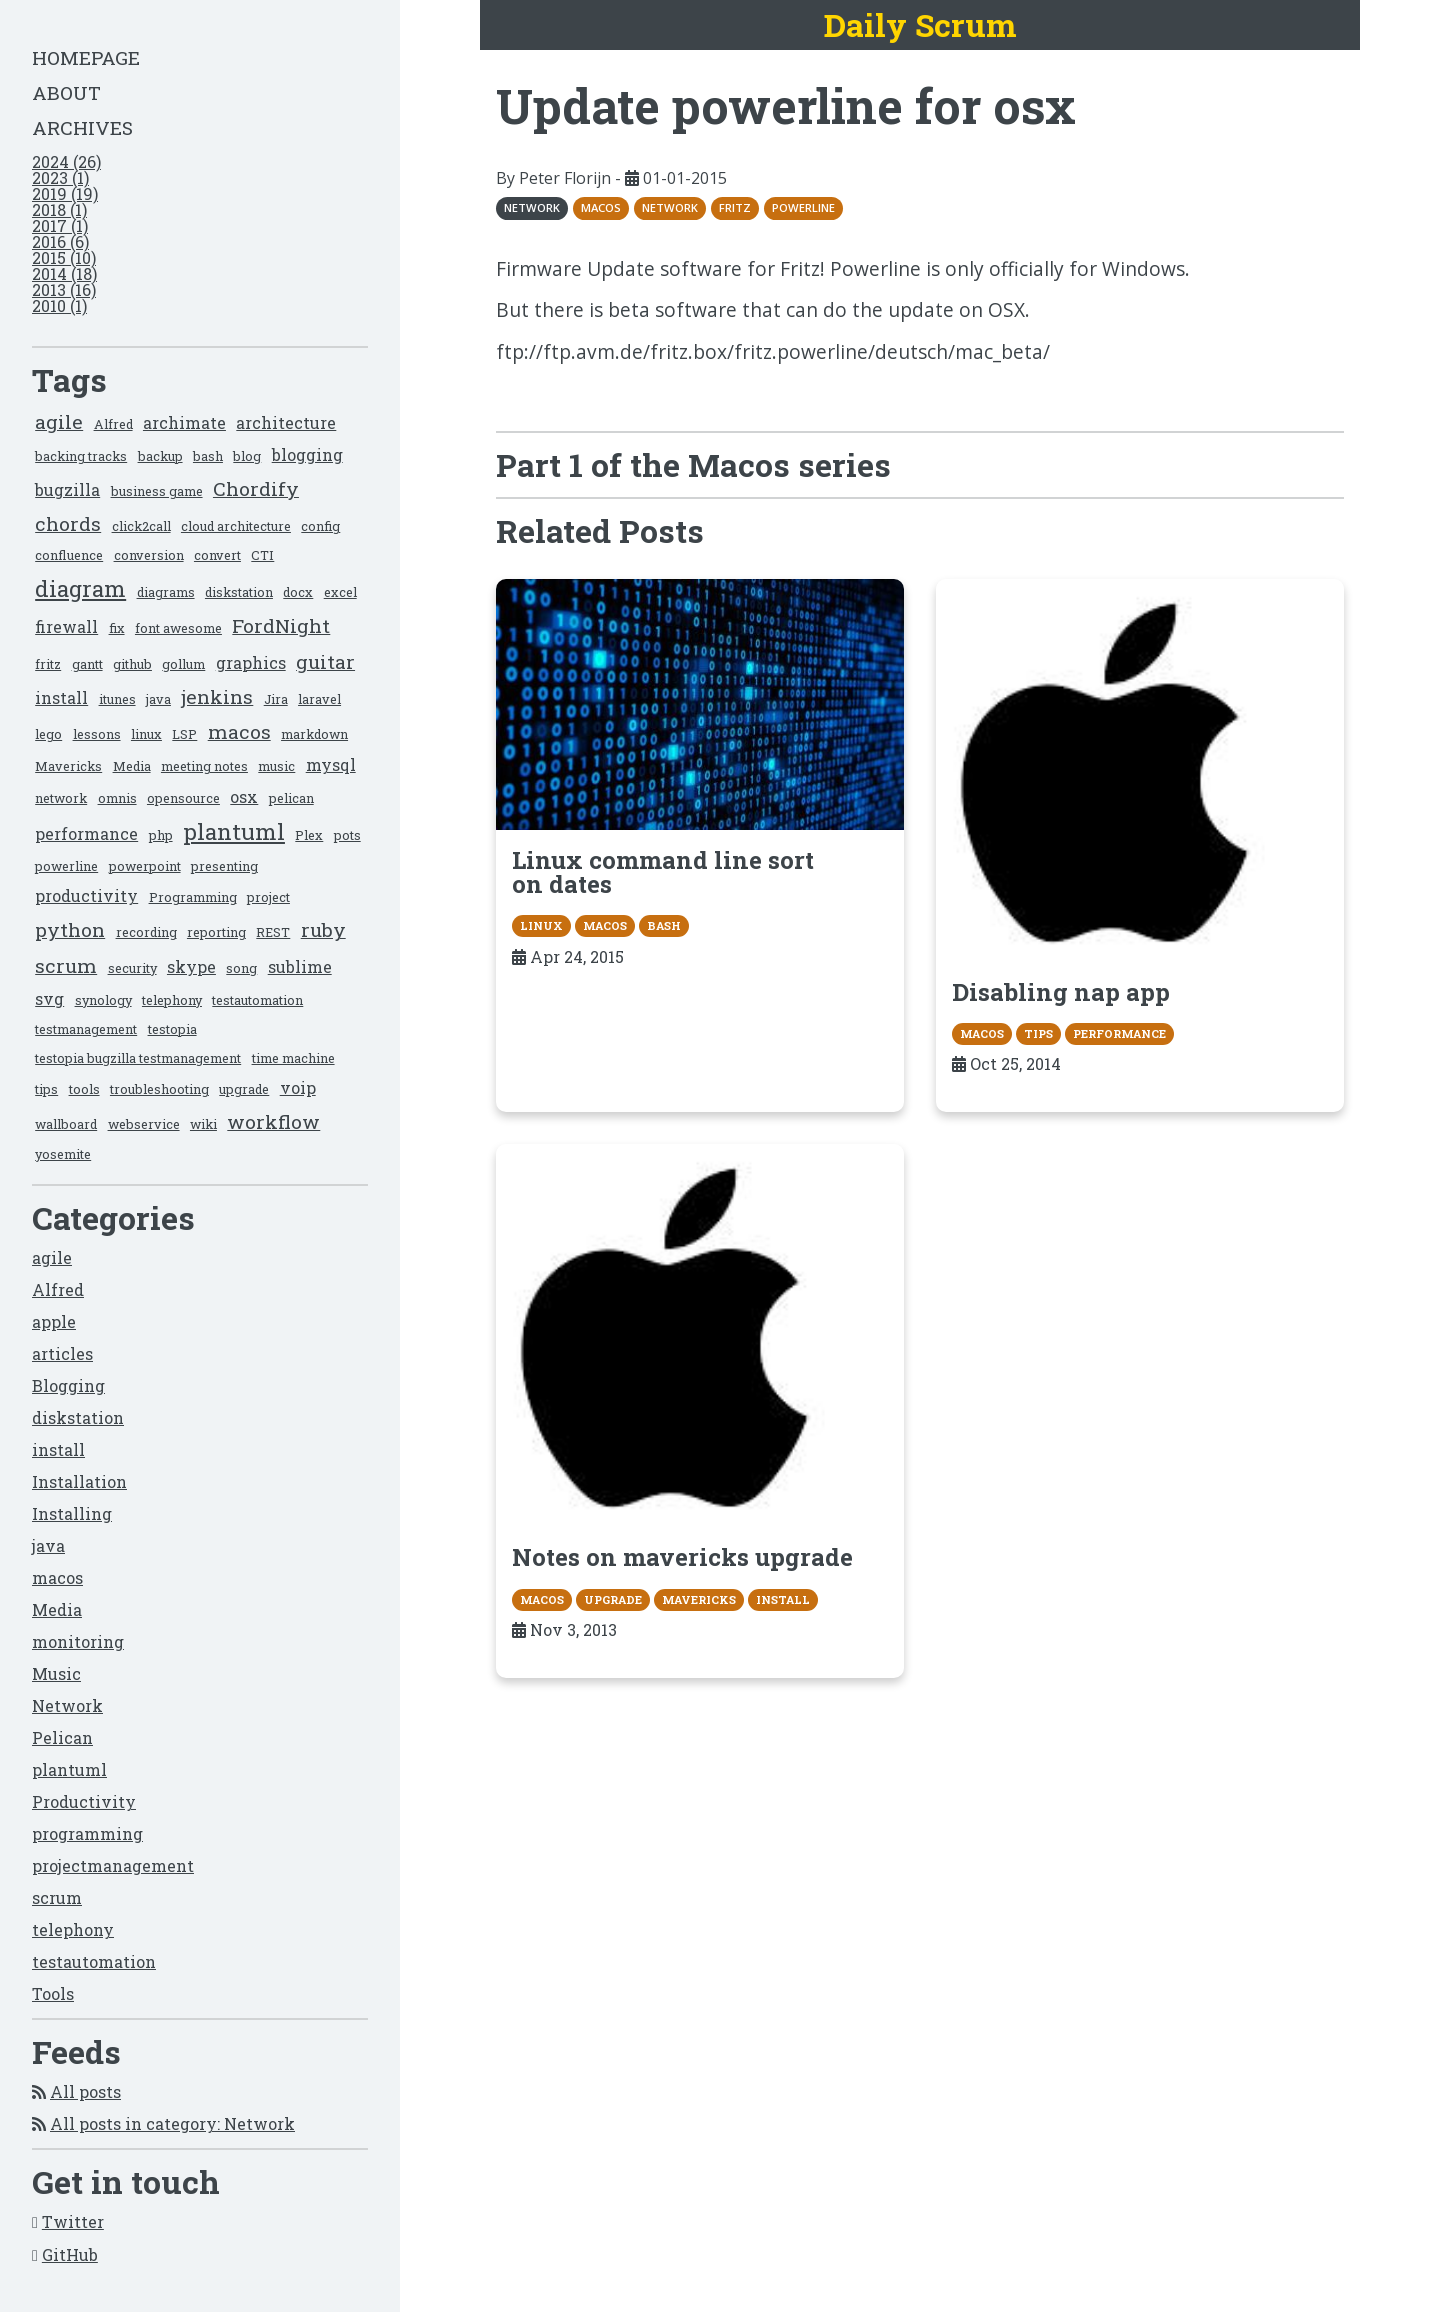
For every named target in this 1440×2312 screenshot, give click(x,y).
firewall (66, 626)
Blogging (68, 1385)
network (61, 798)
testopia (172, 1029)
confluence (69, 555)
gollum (183, 664)
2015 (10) (64, 257)
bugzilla (67, 489)
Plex (309, 835)
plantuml (234, 831)
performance (86, 833)
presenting (224, 866)
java (158, 699)
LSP (184, 734)
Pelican (62, 1737)
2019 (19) (65, 193)
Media (132, 766)
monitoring (78, 1641)
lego (48, 734)
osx (244, 796)
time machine (293, 1058)
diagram (80, 588)
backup (160, 456)
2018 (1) (59, 209)
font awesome (178, 628)
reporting (216, 932)
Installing (72, 1513)
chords (68, 523)
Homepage (86, 57)
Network (67, 1705)
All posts (85, 2091)
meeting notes (204, 766)
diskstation (239, 592)
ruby (323, 929)
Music (56, 1673)
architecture (286, 422)
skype (191, 966)
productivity (86, 895)
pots (347, 835)
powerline (66, 866)
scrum (66, 965)
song (241, 968)
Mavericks (68, 766)
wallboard (66, 1124)
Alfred (113, 424)
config (320, 526)
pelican (291, 798)
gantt (87, 664)
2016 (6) (60, 241)
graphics (251, 662)
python (70, 929)
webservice (144, 1124)
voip (298, 1087)
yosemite (63, 1154)
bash (208, 456)
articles (62, 1353)
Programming (193, 897)
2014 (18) (64, 273)
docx (298, 592)
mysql (331, 764)
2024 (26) (66, 161)
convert (217, 555)
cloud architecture (236, 526)
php (161, 835)
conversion (149, 555)
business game (157, 491)
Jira (276, 699)
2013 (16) (64, 289)
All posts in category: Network (172, 2123)
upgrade (244, 1089)
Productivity (84, 1801)
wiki (203, 1124)
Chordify (256, 488)
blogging (307, 454)
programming (87, 1833)
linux (146, 734)
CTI (262, 555)
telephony (172, 1000)
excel (340, 592)
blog (247, 456)
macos (239, 731)
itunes (117, 699)
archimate (184, 422)
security (132, 968)
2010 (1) (59, 305)
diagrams (166, 592)
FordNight (281, 625)
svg (49, 998)
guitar (325, 661)
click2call (141, 526)
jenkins (217, 696)
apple (54, 1321)
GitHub (70, 2254)
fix (117, 628)
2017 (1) (60, 225)
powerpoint (145, 866)
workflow (273, 1121)
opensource (183, 798)
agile (59, 421)
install (61, 697)
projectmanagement (113, 1865)
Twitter (73, 2221)
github (132, 664)
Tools (53, 1993)
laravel (319, 699)
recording (146, 932)
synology (103, 1000)
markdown (314, 734)
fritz (48, 664)
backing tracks (81, 456)
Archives (82, 127)
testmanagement (86, 1029)
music (276, 766)
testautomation (257, 1000)
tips (46, 1089)
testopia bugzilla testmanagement (138, 1058)
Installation (79, 1481)
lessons (97, 734)
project (268, 897)
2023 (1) (60, 177)
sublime (300, 966)
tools (84, 1089)
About (66, 92)
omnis (117, 798)
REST (273, 932)
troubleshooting (159, 1089)
